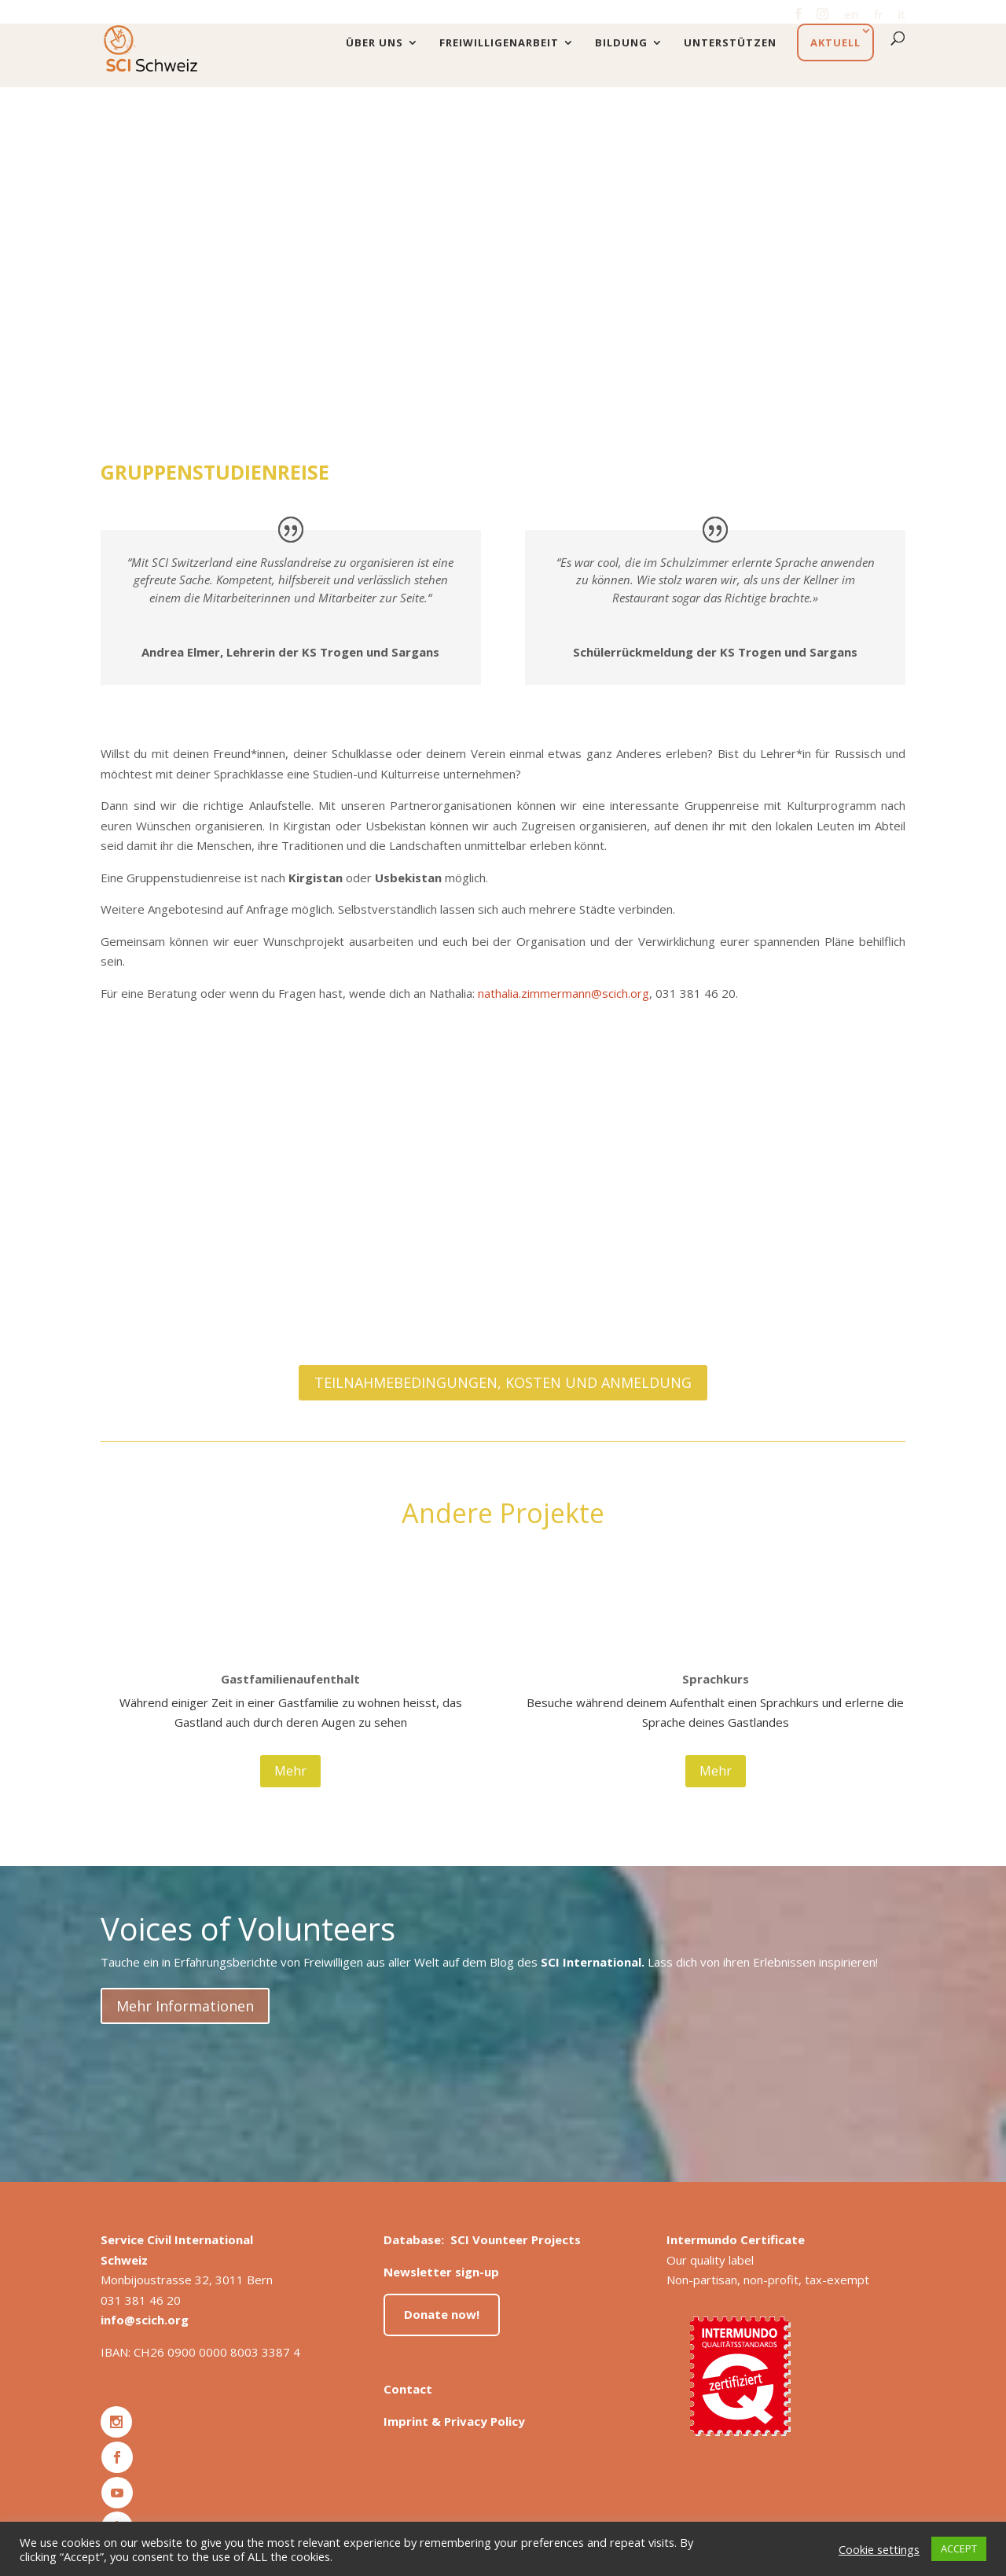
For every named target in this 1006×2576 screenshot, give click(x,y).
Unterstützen (730, 43)
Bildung (621, 43)
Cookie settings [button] (879, 2549)
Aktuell (835, 42)
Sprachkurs (715, 1679)
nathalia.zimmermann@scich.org (563, 993)
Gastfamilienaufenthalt (290, 1679)
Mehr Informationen (185, 2005)
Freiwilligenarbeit (499, 43)
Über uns (374, 43)
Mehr (290, 1770)
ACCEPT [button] (959, 2548)
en (851, 15)
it (901, 15)
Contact (408, 2389)
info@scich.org (145, 2320)
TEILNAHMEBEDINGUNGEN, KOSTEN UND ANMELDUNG (503, 1382)
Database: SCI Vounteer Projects (482, 2239)
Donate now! (441, 2314)
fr (878, 15)
